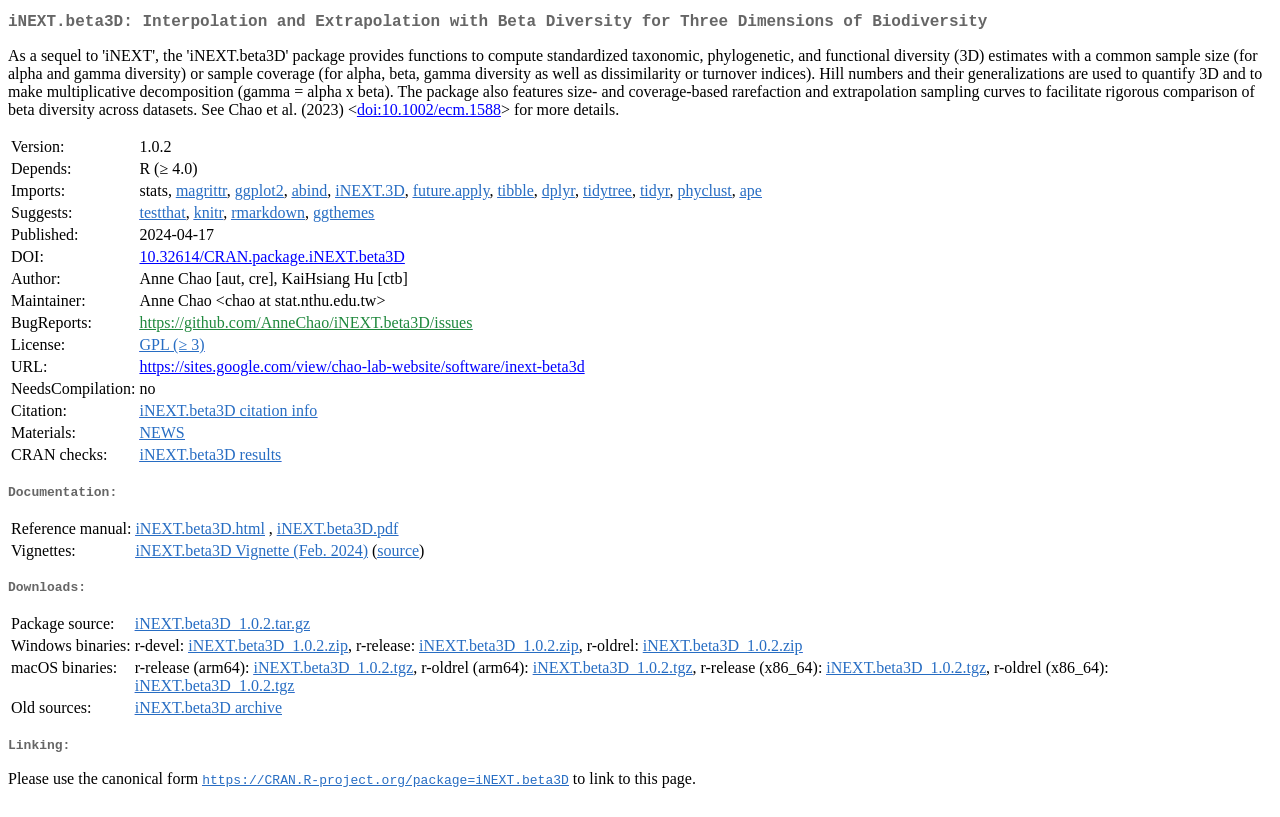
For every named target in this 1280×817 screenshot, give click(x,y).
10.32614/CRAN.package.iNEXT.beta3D (271, 260)
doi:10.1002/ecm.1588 (429, 113)
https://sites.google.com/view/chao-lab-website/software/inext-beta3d (361, 370)
